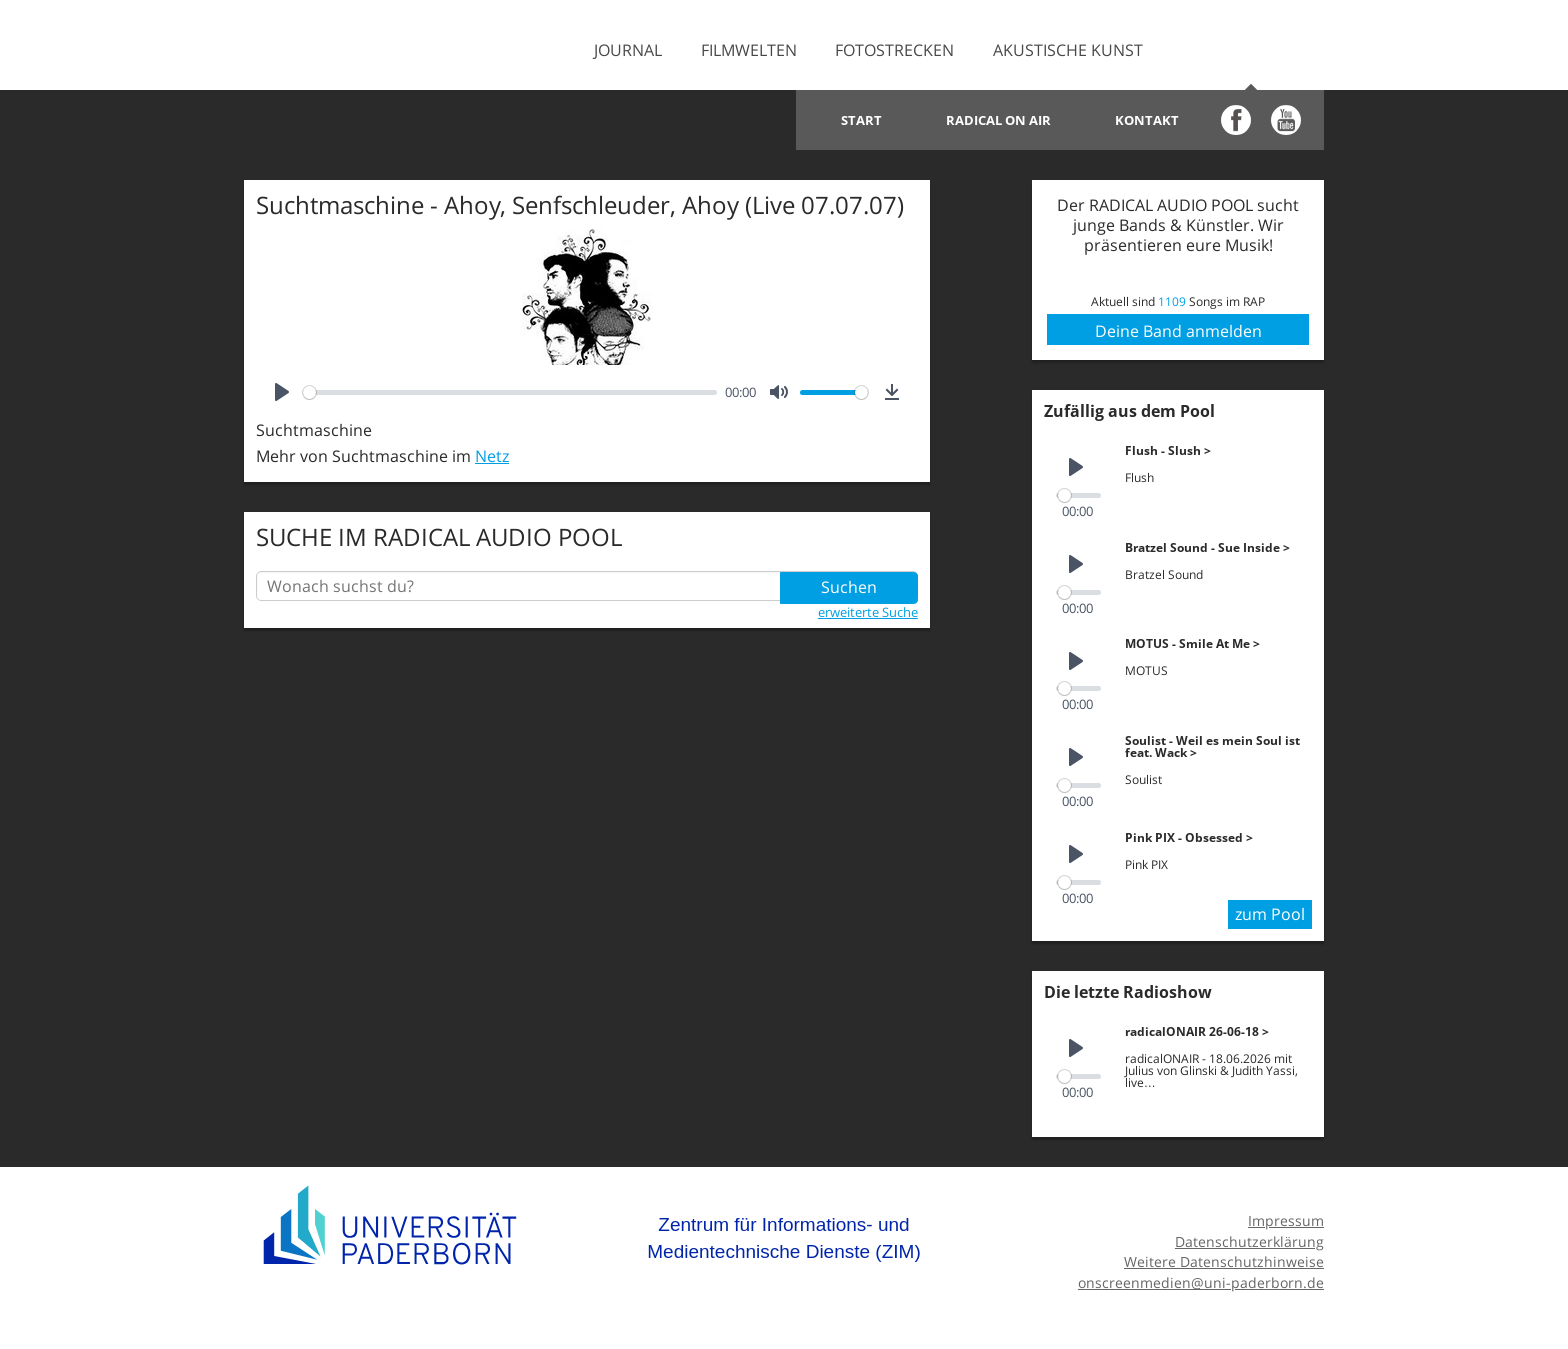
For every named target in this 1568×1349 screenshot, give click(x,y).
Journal (628, 50)
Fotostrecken (894, 50)
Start (861, 120)
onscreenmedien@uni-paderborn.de (1201, 1277)
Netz (492, 456)
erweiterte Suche (868, 611)
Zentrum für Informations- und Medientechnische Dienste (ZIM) (784, 1233)
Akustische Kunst (1068, 50)
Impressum (1286, 1215)
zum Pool (1270, 910)
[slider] (510, 392)
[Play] (282, 392)
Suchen (849, 586)
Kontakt (1147, 120)
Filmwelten (749, 50)
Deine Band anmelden (1178, 331)
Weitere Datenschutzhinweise (1224, 1256)
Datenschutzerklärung (1249, 1236)
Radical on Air (998, 120)
